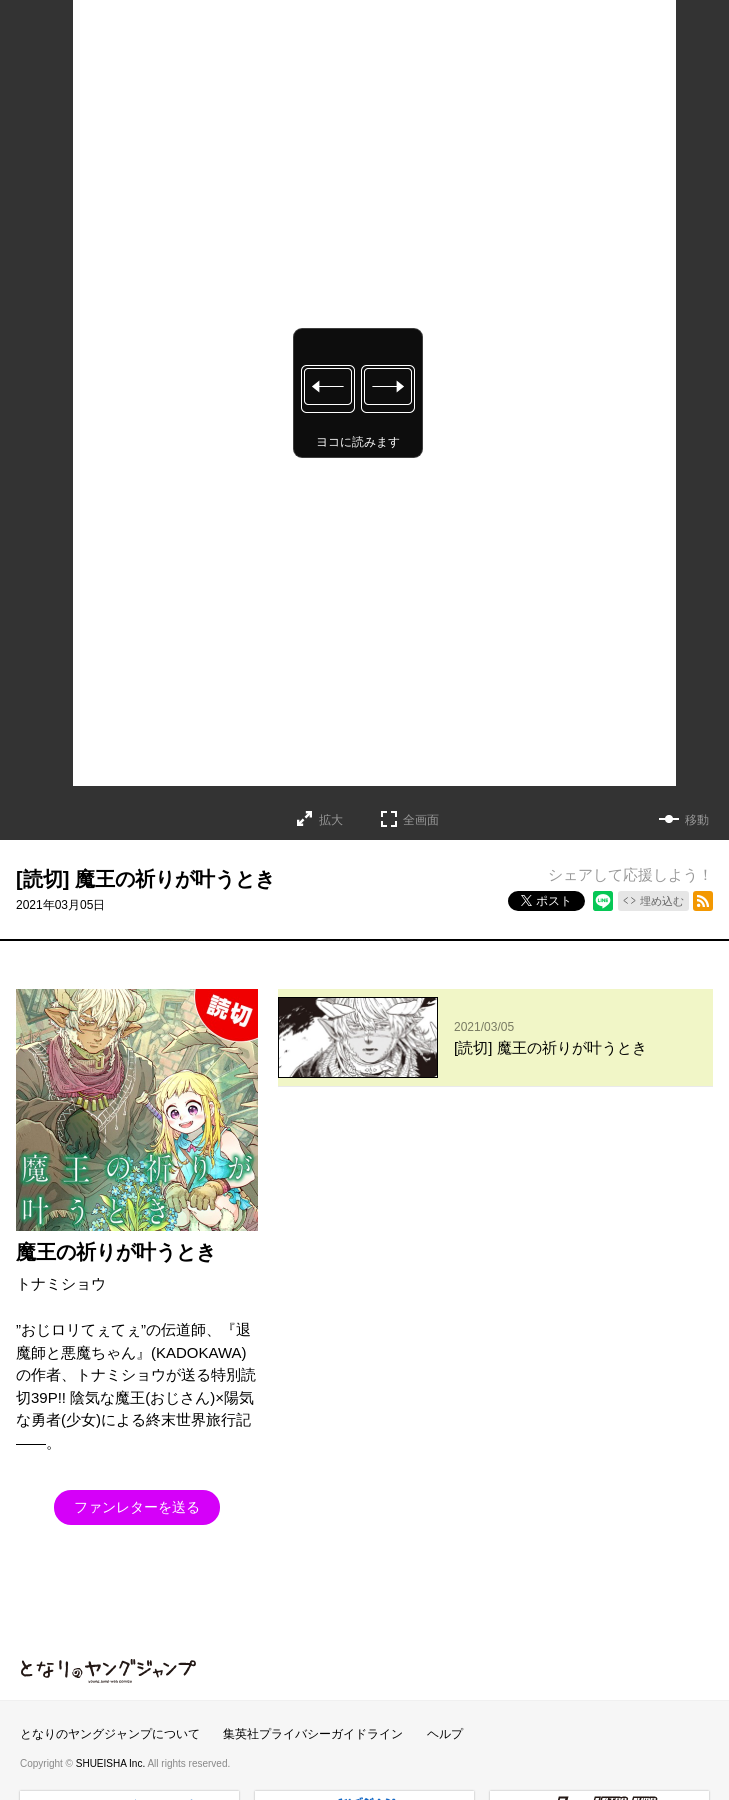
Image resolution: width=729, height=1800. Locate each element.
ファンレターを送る (137, 1507)
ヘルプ (445, 1664)
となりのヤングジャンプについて (110, 1664)
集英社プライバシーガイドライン (313, 1664)
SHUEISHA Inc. (112, 1693)
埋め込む (662, 901)
